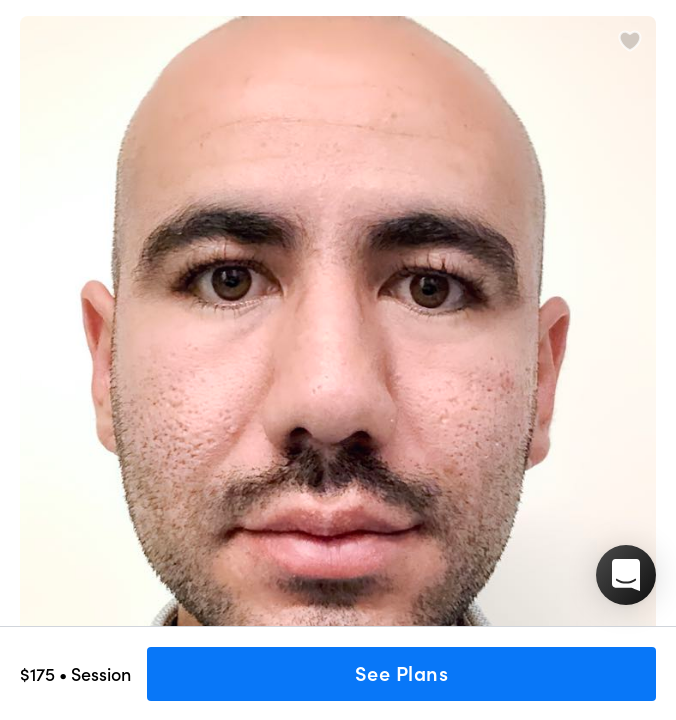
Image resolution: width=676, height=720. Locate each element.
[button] (626, 575)
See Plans (402, 674)
